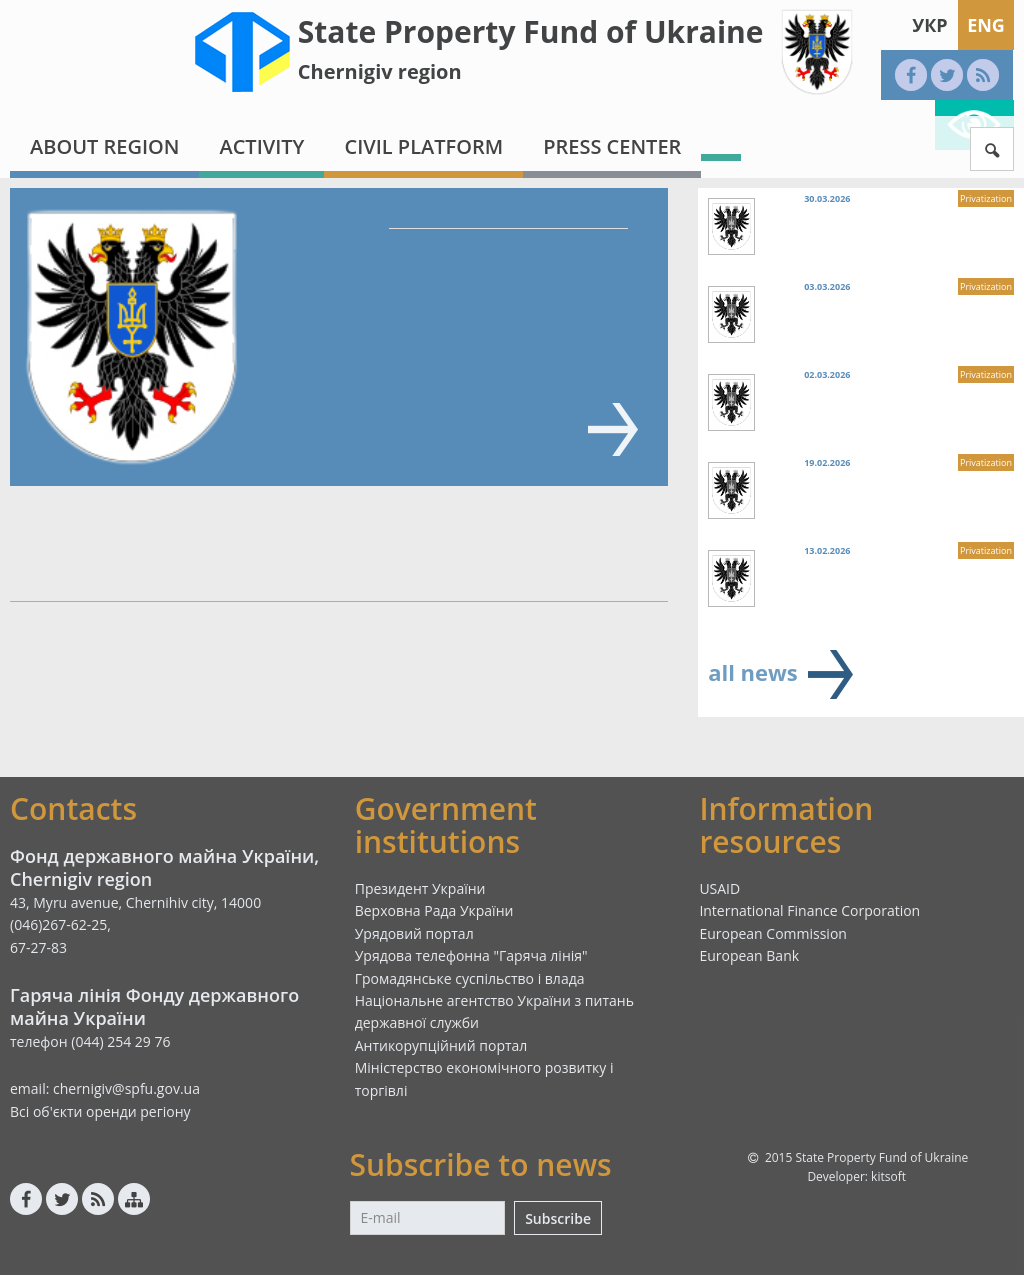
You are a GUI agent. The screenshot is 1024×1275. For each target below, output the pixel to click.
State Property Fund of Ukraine (531, 31)
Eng (986, 25)
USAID (719, 888)
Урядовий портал (414, 933)
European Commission (773, 933)
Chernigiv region (380, 71)
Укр (929, 25)
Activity (261, 146)
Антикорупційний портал (441, 1045)
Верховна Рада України (434, 910)
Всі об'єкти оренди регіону (100, 1111)
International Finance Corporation (809, 910)
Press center (612, 146)
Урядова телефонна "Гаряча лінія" (471, 955)
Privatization (986, 198)
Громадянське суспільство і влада (470, 978)
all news (753, 672)
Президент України (420, 888)
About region (104, 146)
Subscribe (558, 1218)
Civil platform (423, 146)
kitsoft (888, 1176)
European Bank (749, 955)
